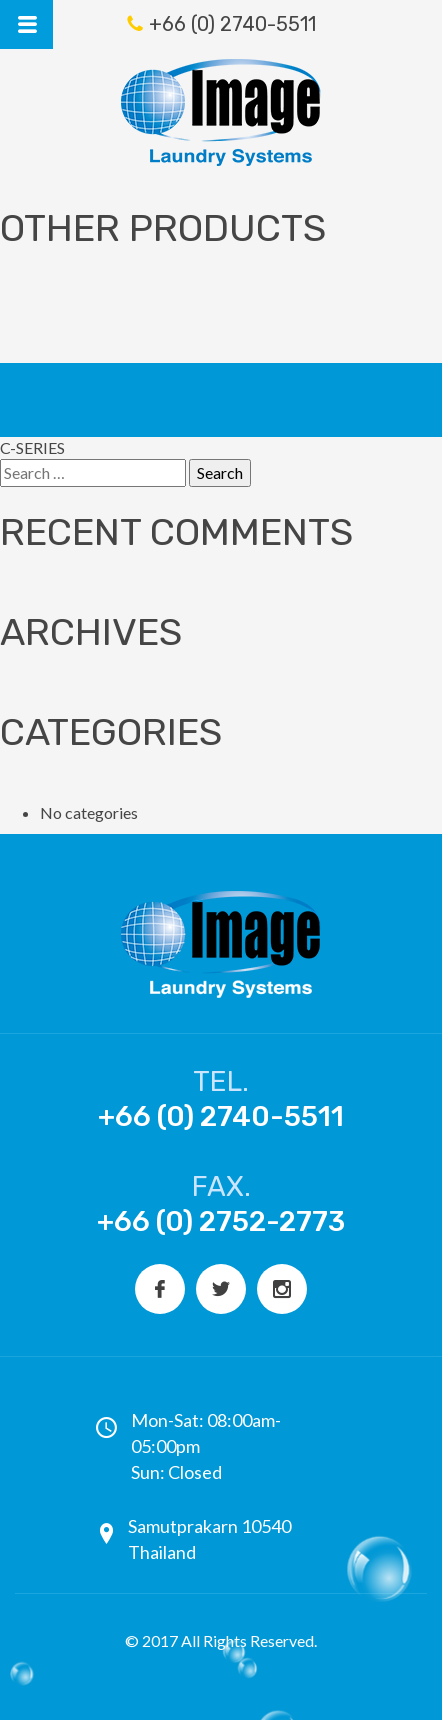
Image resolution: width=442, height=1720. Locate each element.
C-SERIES (32, 447)
